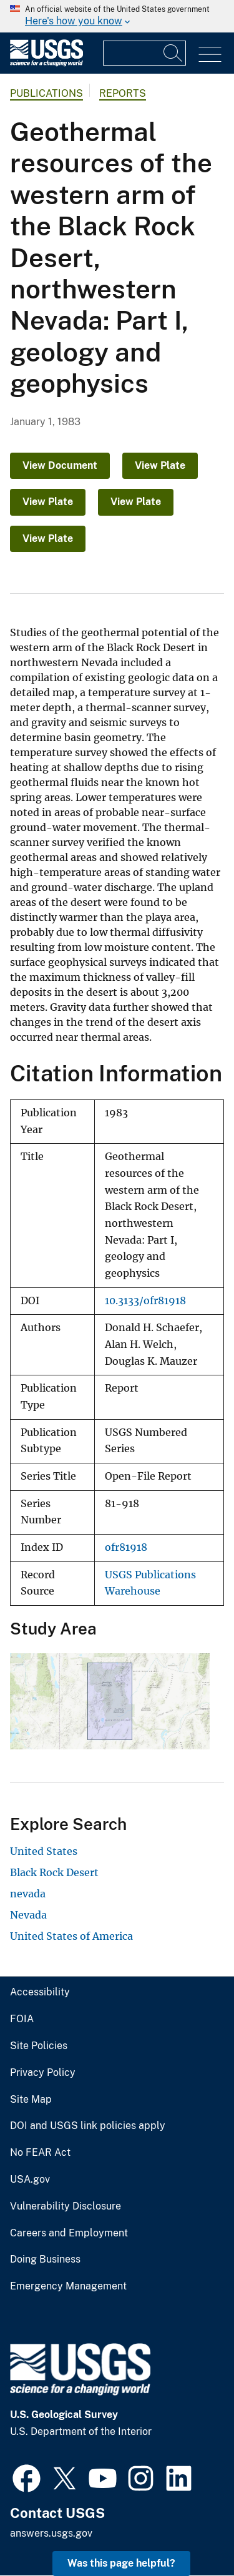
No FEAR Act (40, 2152)
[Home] (46, 63)
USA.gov (30, 2179)
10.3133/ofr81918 (145, 1301)
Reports (122, 93)
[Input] (144, 53)
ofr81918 (126, 1547)
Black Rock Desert (54, 1872)
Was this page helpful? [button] (121, 2563)
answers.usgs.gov (51, 2533)
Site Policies (38, 2046)
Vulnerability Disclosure (65, 2206)
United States (43, 1851)
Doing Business (45, 2259)
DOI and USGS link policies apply (87, 2125)
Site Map (31, 2099)
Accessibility (40, 1992)
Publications (46, 93)
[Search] (173, 53)
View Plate (160, 465)
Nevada (28, 1915)
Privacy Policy (43, 2072)
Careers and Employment (69, 2233)
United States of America (71, 1936)
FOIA (22, 2019)
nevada (28, 1893)
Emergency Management (68, 2286)
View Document (59, 465)
